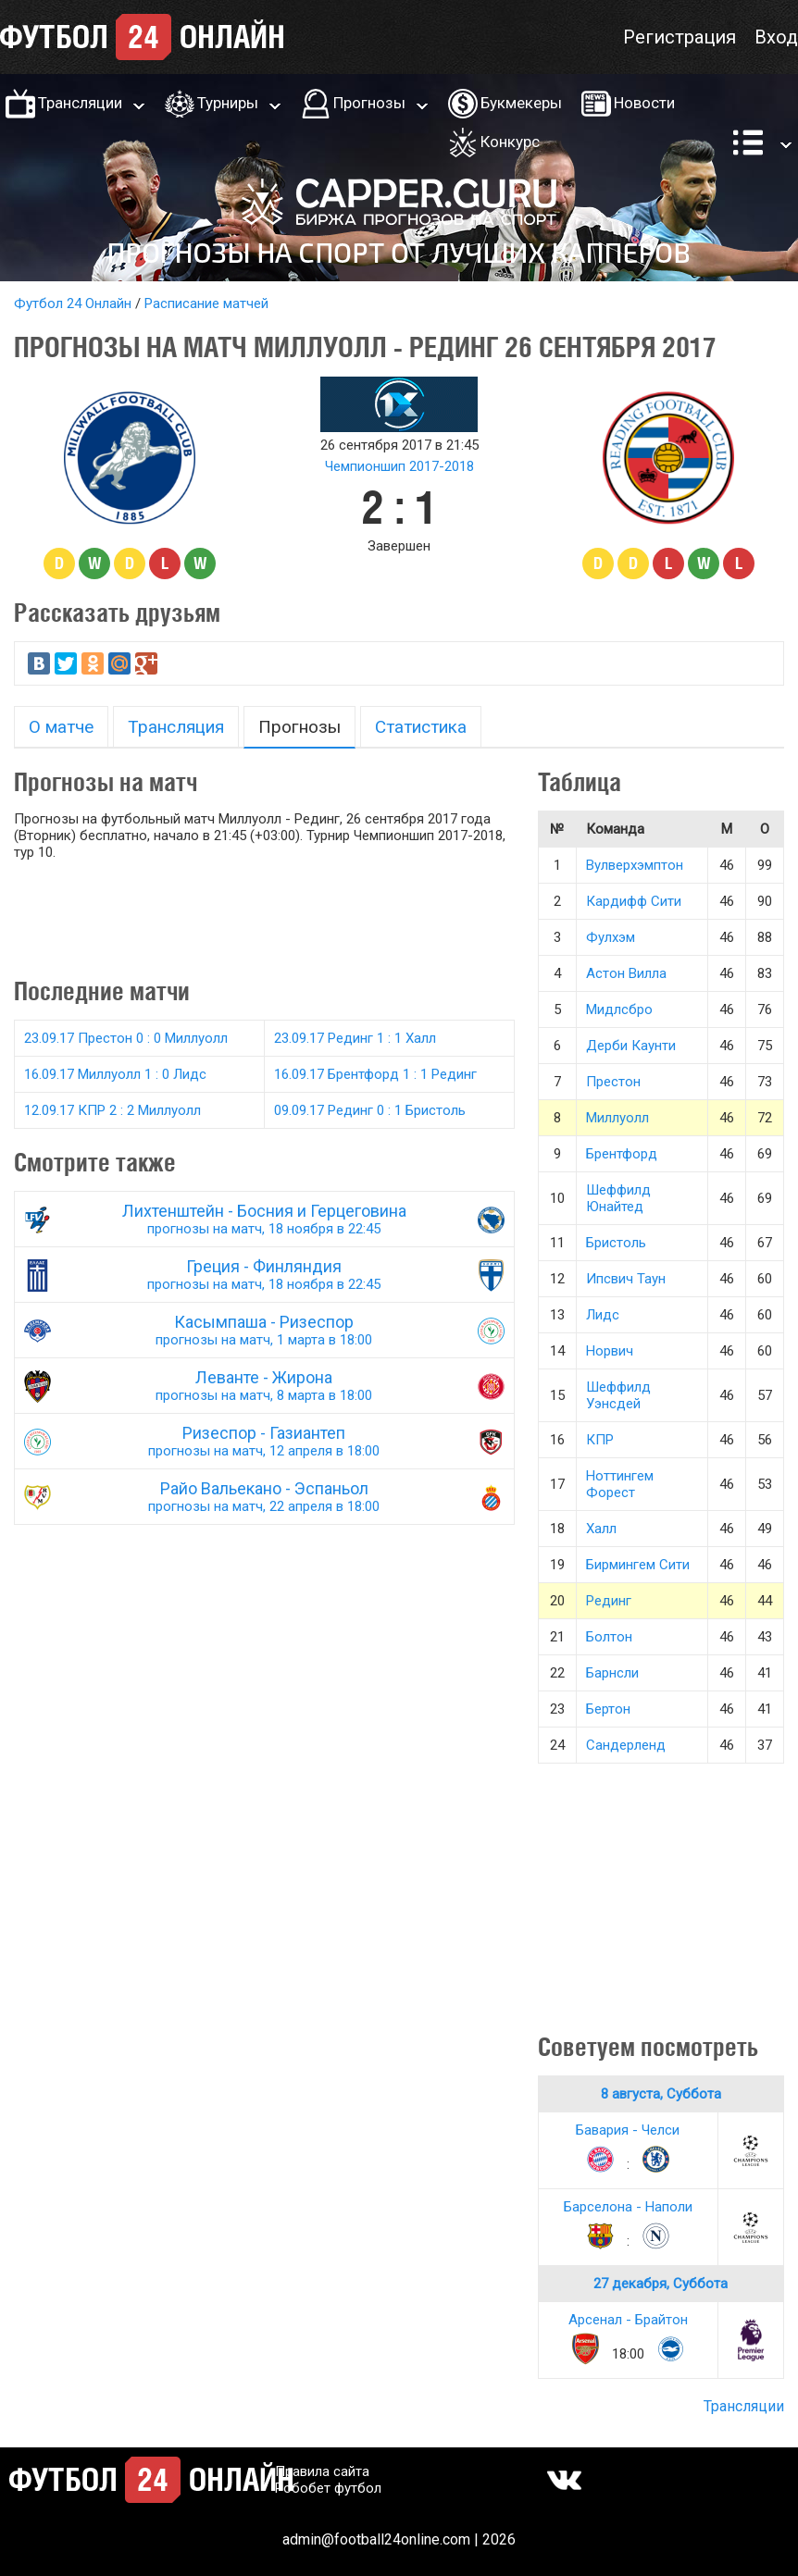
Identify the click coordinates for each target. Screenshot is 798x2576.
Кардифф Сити (633, 901)
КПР (600, 1439)
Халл (601, 1528)
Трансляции (80, 102)
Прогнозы (369, 102)
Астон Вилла (626, 973)
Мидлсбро (619, 1009)
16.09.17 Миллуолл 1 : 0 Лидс (115, 1074)
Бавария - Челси (628, 2130)
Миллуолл (617, 1117)
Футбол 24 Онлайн (72, 303)
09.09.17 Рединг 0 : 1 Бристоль (370, 1110)
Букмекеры (521, 102)
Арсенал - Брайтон (628, 2319)
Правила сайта (322, 2471)
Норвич (609, 1351)
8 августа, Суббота (661, 2094)
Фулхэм (610, 937)
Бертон (608, 1709)
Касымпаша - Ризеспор (264, 1330)
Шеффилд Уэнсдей (618, 1395)
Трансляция (176, 726)
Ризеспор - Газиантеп (264, 1441)
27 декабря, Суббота (660, 2283)
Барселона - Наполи (628, 2206)
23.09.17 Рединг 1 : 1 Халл (355, 1038)
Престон (613, 1081)
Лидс (602, 1315)
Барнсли (612, 1673)
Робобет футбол (328, 2488)
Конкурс (510, 141)
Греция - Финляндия (264, 1275)
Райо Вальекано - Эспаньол (264, 1497)
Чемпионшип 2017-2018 (399, 466)
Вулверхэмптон (634, 865)
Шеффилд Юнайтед (618, 1198)
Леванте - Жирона (264, 1386)
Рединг (608, 1600)
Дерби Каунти (631, 1045)
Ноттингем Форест (620, 1484)
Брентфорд (621, 1154)
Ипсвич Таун (626, 1278)
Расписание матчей (206, 303)
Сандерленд (626, 1745)
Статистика (421, 726)
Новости (644, 102)
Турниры (227, 102)
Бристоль (616, 1242)
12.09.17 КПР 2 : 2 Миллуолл (112, 1110)
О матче (61, 726)
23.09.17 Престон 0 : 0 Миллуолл (126, 1038)
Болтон (609, 1637)
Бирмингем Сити (638, 1564)
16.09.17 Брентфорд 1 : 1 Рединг (375, 1074)
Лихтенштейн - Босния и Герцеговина (264, 1219)
